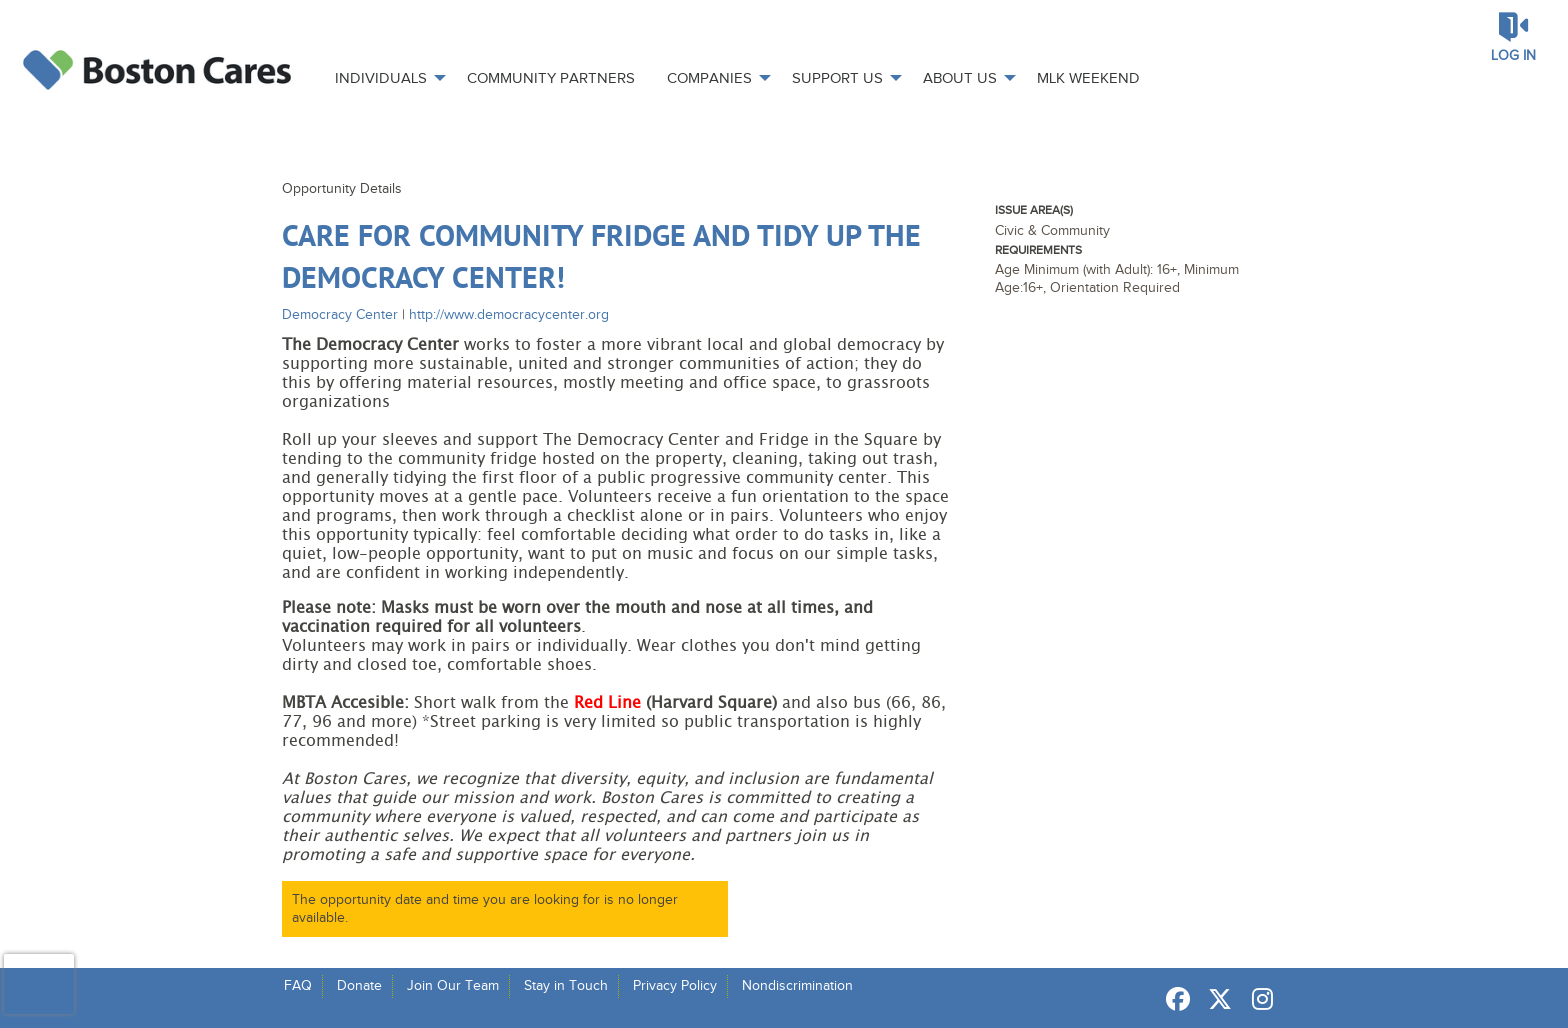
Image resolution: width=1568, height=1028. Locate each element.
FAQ (298, 985)
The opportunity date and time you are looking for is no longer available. (485, 908)
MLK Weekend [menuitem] (1088, 78)
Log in (1513, 55)
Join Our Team (453, 985)
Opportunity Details (342, 188)
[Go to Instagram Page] (1259, 999)
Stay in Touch (566, 985)
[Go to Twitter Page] (1217, 999)
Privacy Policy (675, 985)
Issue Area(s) (1034, 210)
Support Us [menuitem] (837, 78)
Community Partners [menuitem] (551, 78)
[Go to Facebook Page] (1175, 999)
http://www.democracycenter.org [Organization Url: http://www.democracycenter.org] (509, 314)
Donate (359, 985)
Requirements (1038, 250)
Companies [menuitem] (709, 78)
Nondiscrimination (797, 985)
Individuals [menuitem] (381, 78)
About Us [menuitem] (960, 78)
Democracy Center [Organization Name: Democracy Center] (340, 314)
